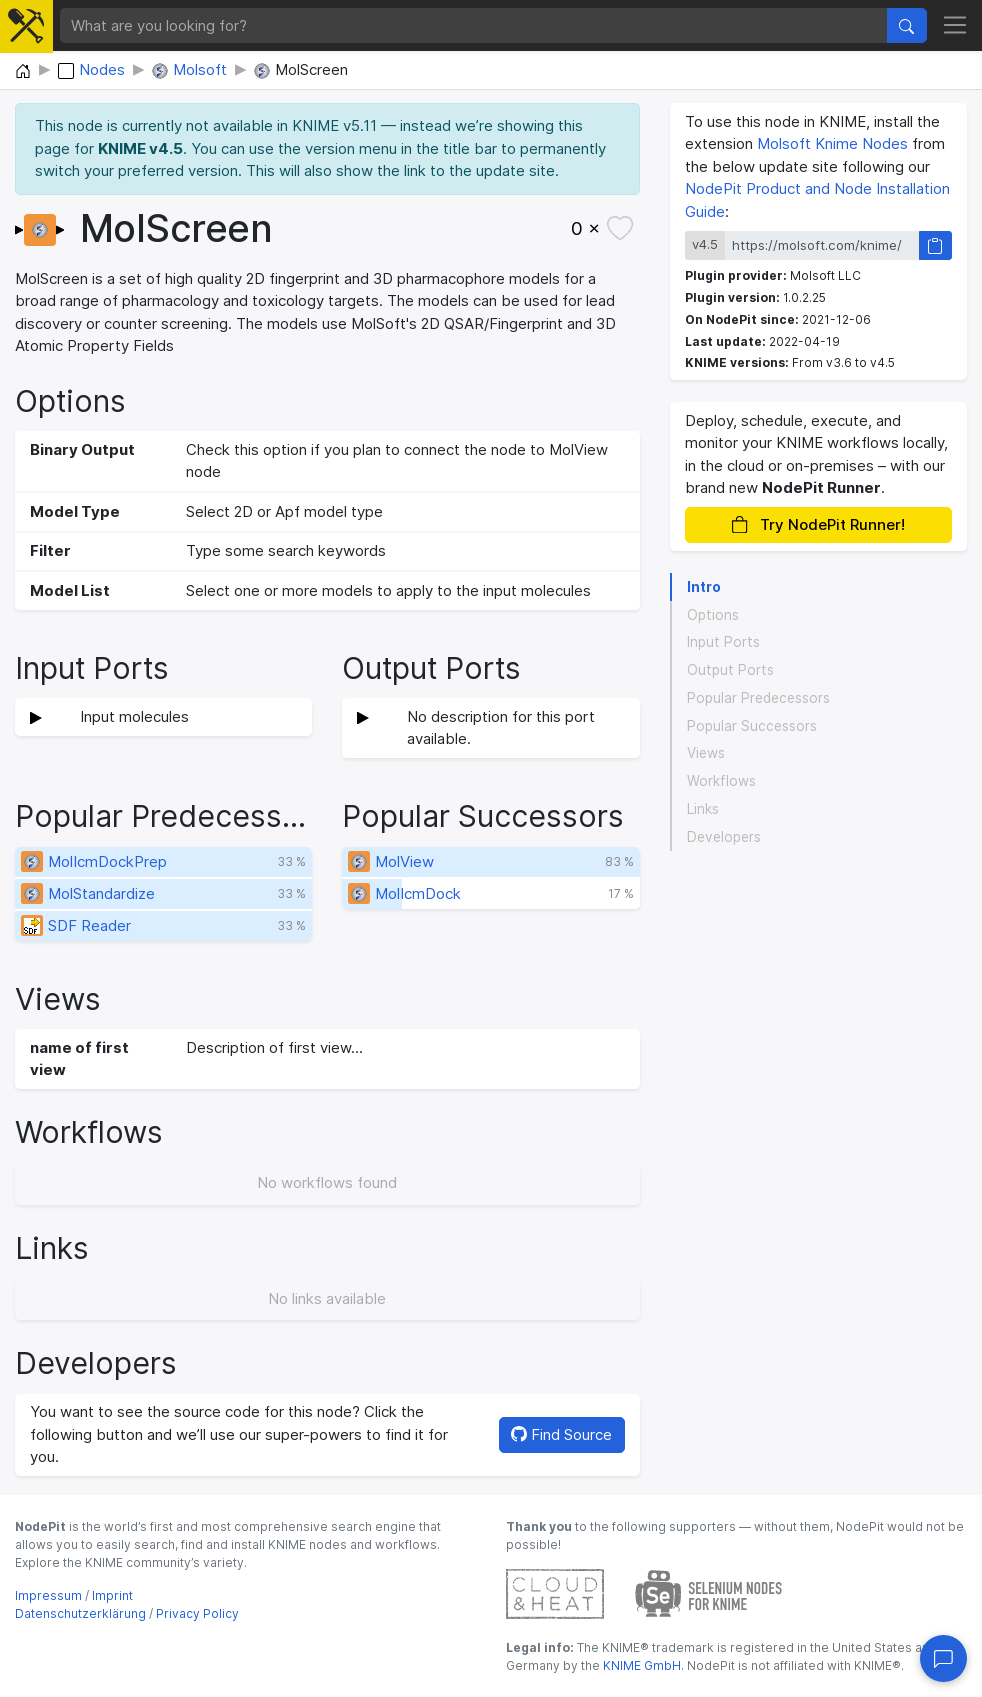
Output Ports (730, 670)
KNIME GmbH (640, 1665)
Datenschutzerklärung (80, 1613)
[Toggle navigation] (955, 26)
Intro (704, 587)
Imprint (112, 1595)
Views (706, 753)
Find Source (561, 1434)
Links (703, 809)
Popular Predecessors (758, 698)
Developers (724, 837)
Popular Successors (752, 726)
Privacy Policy (197, 1613)
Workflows (721, 781)
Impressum (48, 1595)
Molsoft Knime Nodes (832, 143)
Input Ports (723, 642)
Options (713, 615)
